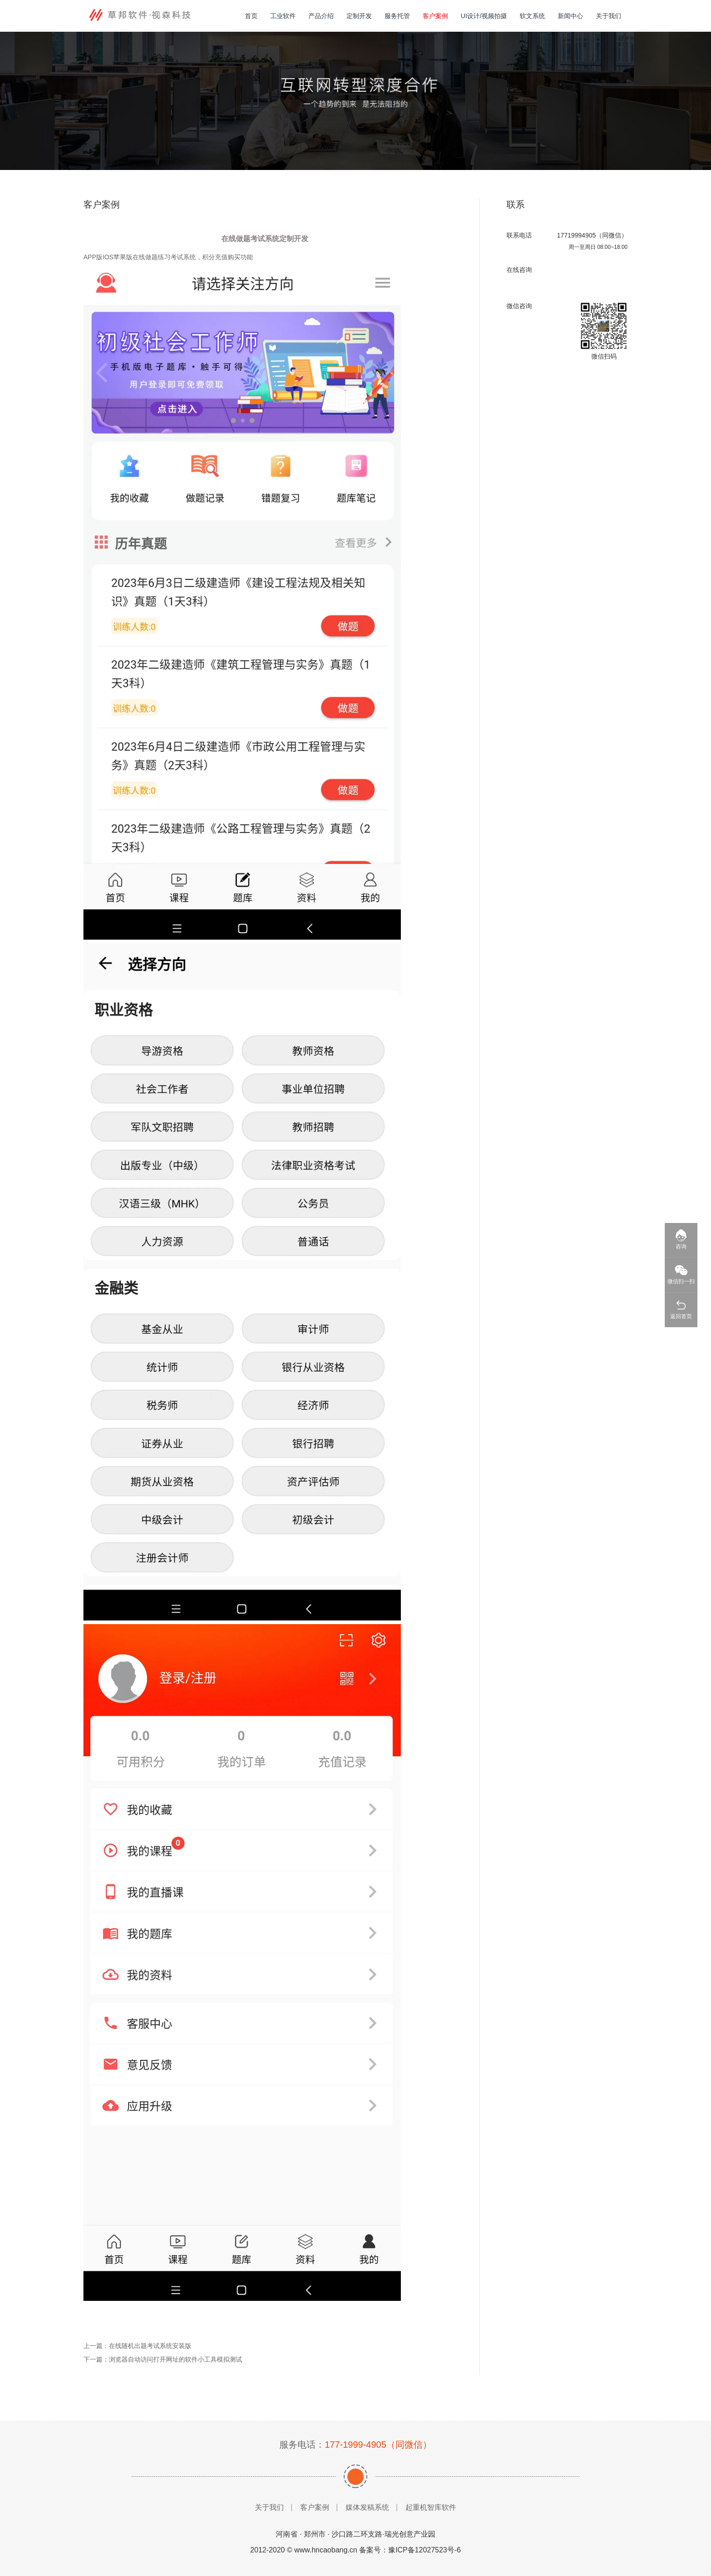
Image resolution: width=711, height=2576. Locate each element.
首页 (251, 15)
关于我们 (608, 15)
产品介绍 (321, 15)
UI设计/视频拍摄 (484, 15)
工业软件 (283, 15)
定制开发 (359, 15)
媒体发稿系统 (367, 2507)
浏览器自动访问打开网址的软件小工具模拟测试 (175, 2359)
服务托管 (397, 15)
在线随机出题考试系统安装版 (150, 2345)
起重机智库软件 (430, 2507)
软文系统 (532, 15)
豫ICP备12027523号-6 (424, 2550)
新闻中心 (570, 15)
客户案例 (435, 15)
